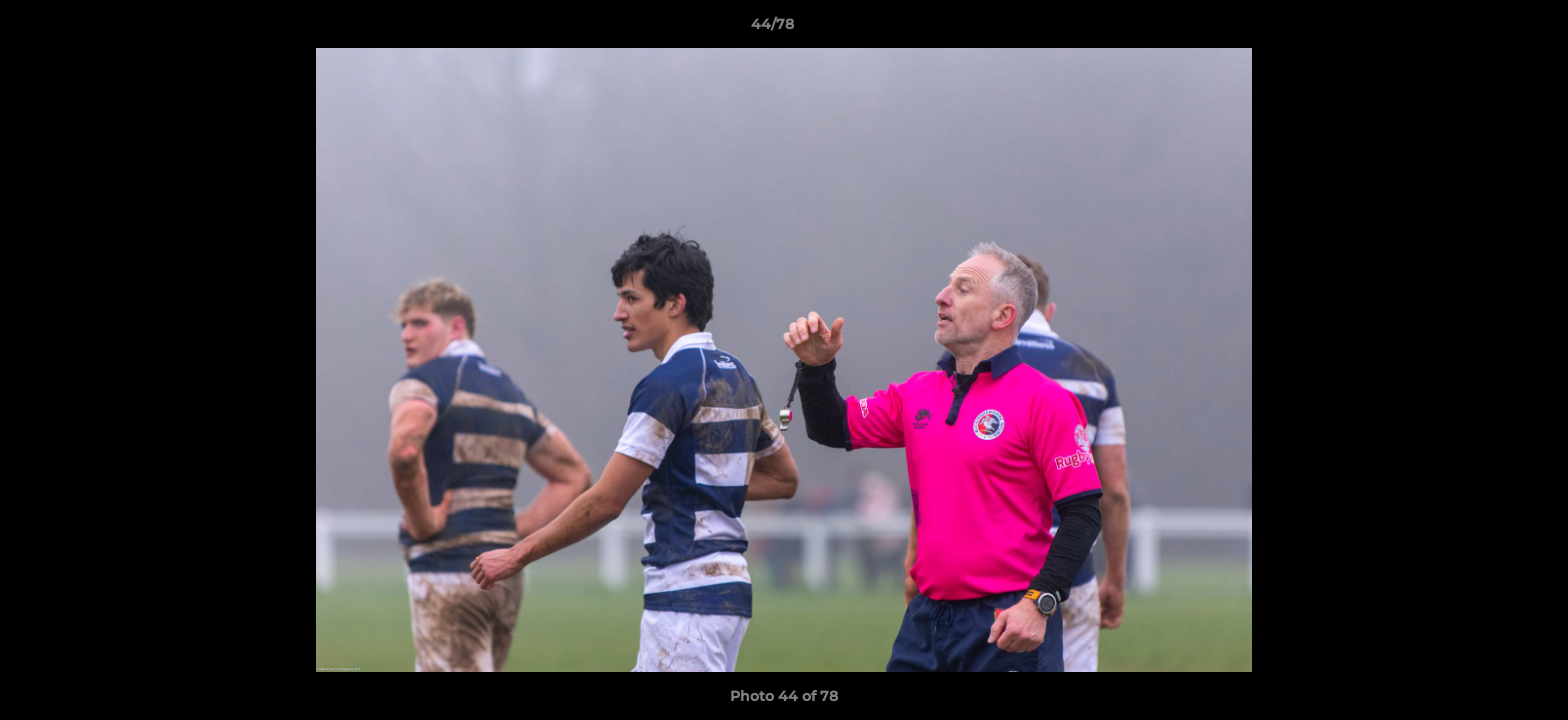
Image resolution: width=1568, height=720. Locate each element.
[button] (1484, 29)
